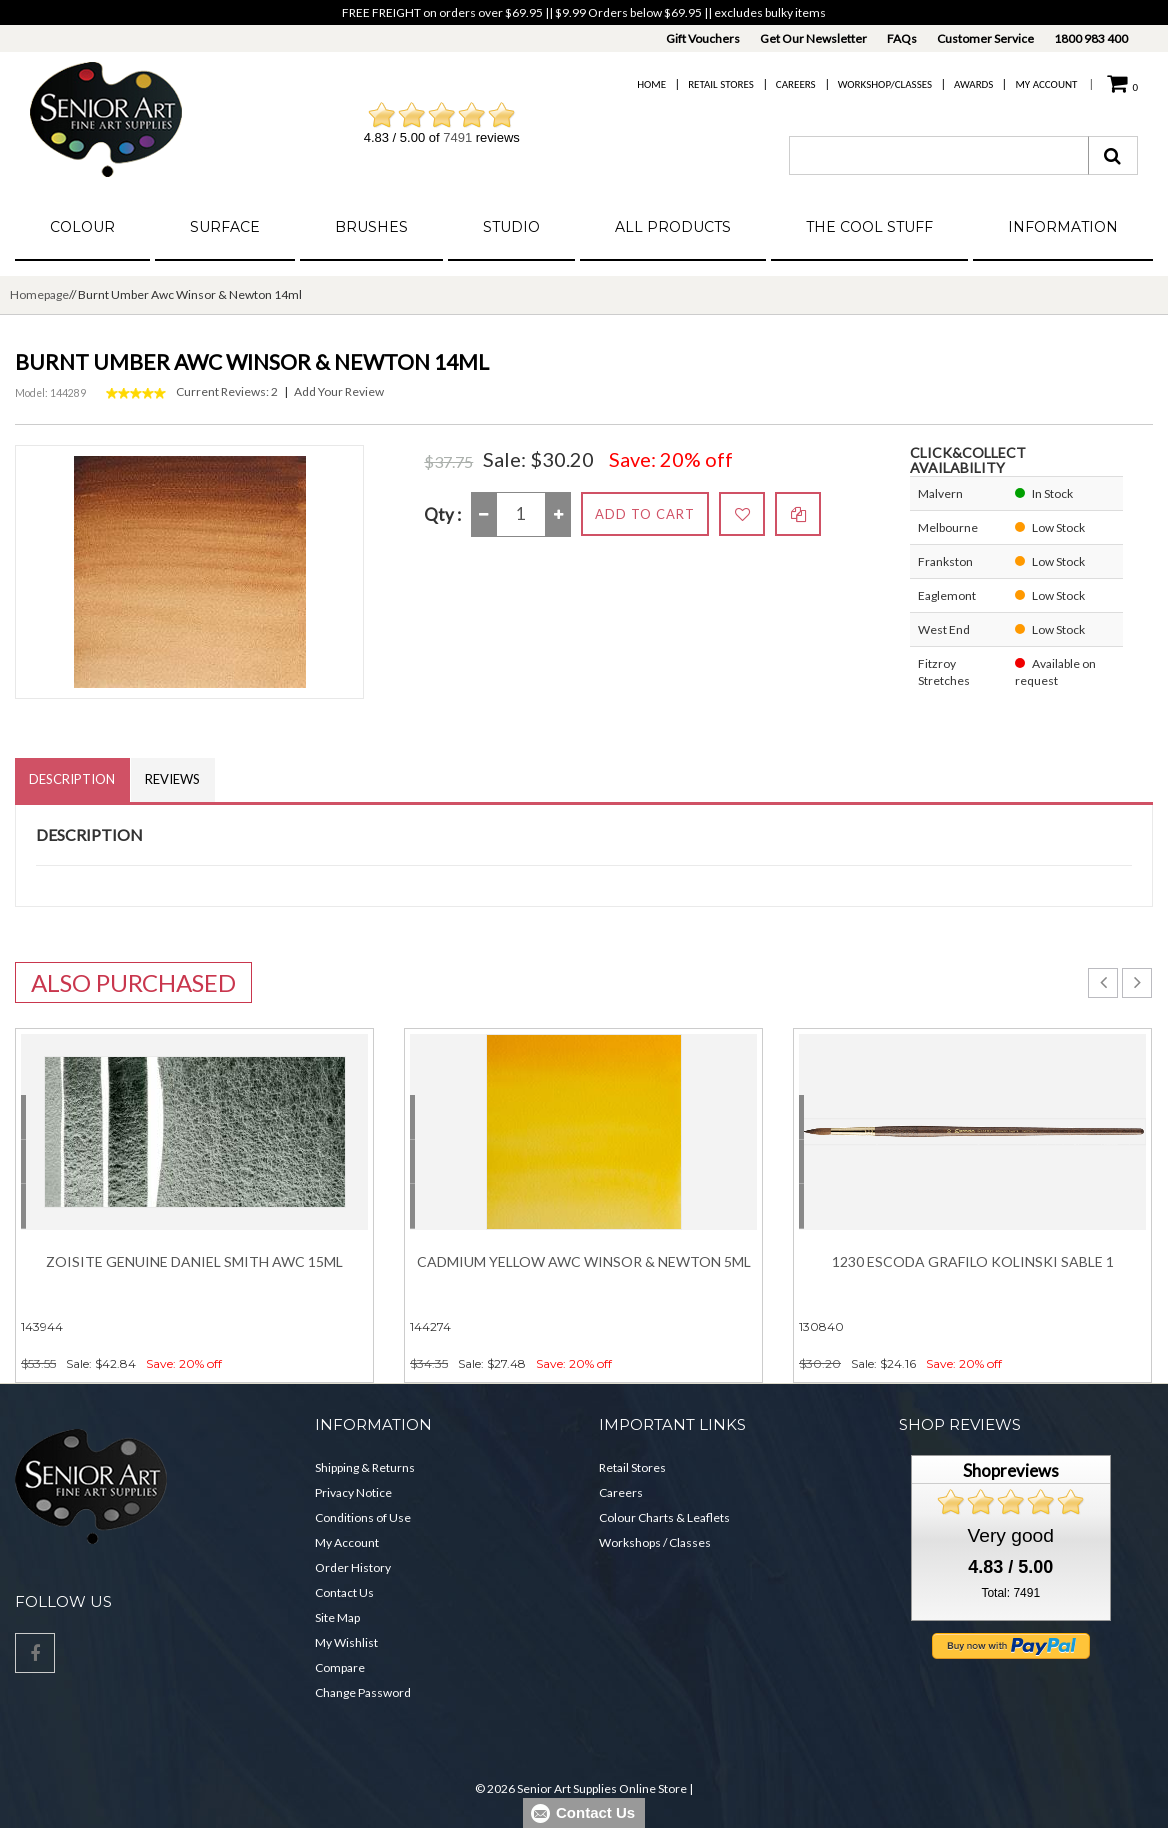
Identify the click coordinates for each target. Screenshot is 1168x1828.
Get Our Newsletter (813, 38)
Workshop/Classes (885, 84)
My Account (1046, 84)
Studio (511, 227)
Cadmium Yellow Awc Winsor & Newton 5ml (584, 1262)
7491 (457, 137)
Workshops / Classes (655, 1543)
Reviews (174, 780)
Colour (82, 227)
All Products (673, 227)
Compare (340, 1668)
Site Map (337, 1618)
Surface (225, 227)
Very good (1011, 1536)
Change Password (363, 1693)
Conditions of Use (363, 1518)
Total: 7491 (1010, 1594)
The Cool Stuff (869, 227)
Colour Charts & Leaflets (664, 1518)
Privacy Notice (353, 1493)
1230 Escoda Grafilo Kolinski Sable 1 (973, 1262)
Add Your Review (339, 391)
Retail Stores (721, 84)
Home (651, 84)
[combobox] (939, 155)
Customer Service (985, 38)
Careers (796, 84)
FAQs (902, 38)
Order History (353, 1568)
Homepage (39, 294)
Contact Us (344, 1593)
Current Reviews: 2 (227, 391)
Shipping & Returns (365, 1468)
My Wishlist (346, 1643)
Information (1063, 227)
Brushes (371, 227)
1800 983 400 (1091, 38)
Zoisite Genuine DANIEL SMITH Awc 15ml (194, 1262)
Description (73, 780)
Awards (973, 84)
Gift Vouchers (703, 38)
